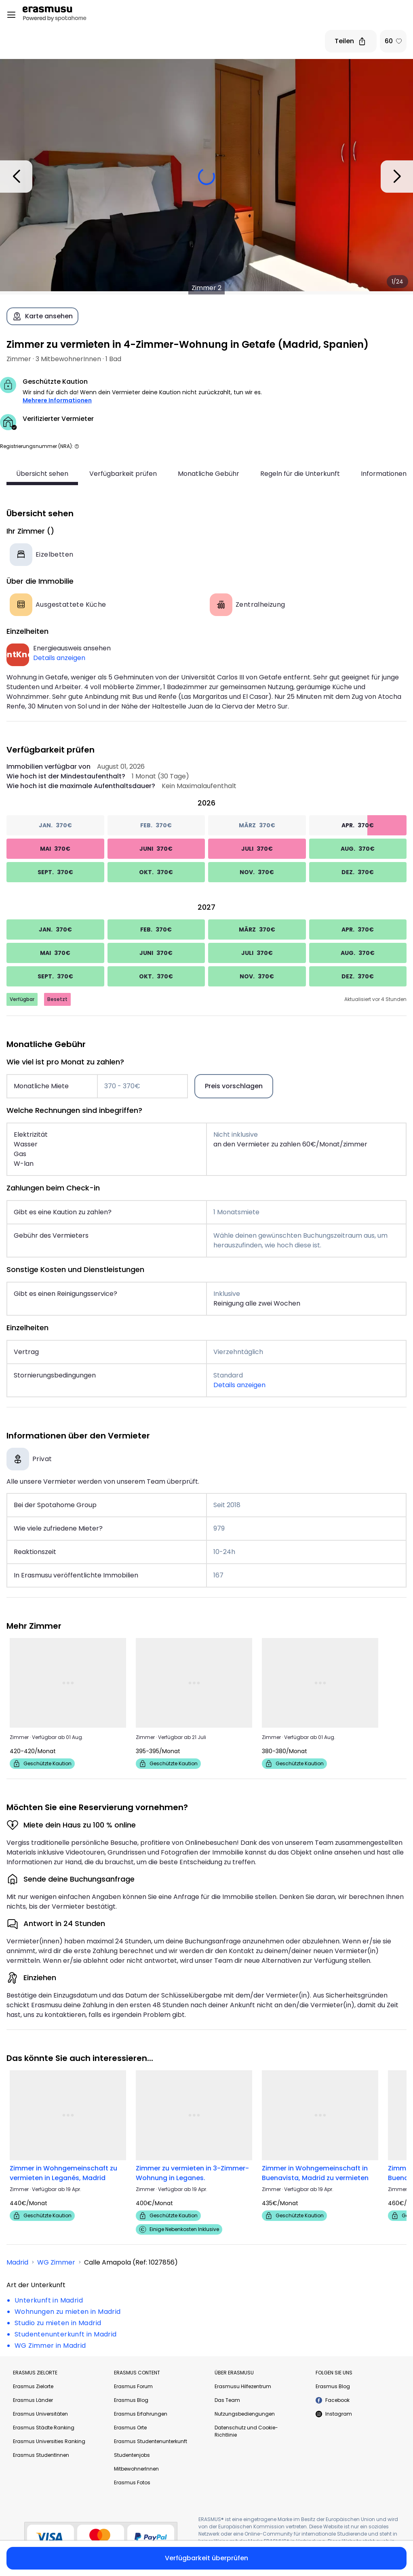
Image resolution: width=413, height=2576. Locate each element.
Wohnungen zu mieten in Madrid (68, 2311)
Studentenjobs (132, 2455)
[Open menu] (11, 15)
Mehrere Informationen (57, 400)
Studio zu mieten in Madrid (58, 2323)
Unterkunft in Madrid (49, 2300)
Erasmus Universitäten (40, 2413)
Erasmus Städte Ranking (43, 2427)
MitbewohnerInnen (136, 2468)
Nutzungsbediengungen (245, 2413)
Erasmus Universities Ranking (49, 2441)
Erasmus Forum (133, 2386)
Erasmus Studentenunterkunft (150, 2441)
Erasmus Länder (33, 2400)
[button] (76, 446)
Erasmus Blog (131, 2400)
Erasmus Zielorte (33, 2386)
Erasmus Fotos (132, 2482)
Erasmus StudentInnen (41, 2455)
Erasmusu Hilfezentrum (243, 2386)
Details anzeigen (59, 657)
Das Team (227, 2400)
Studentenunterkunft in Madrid (66, 2334)
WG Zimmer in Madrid (50, 2345)
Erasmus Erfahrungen (140, 2413)
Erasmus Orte (130, 2427)
